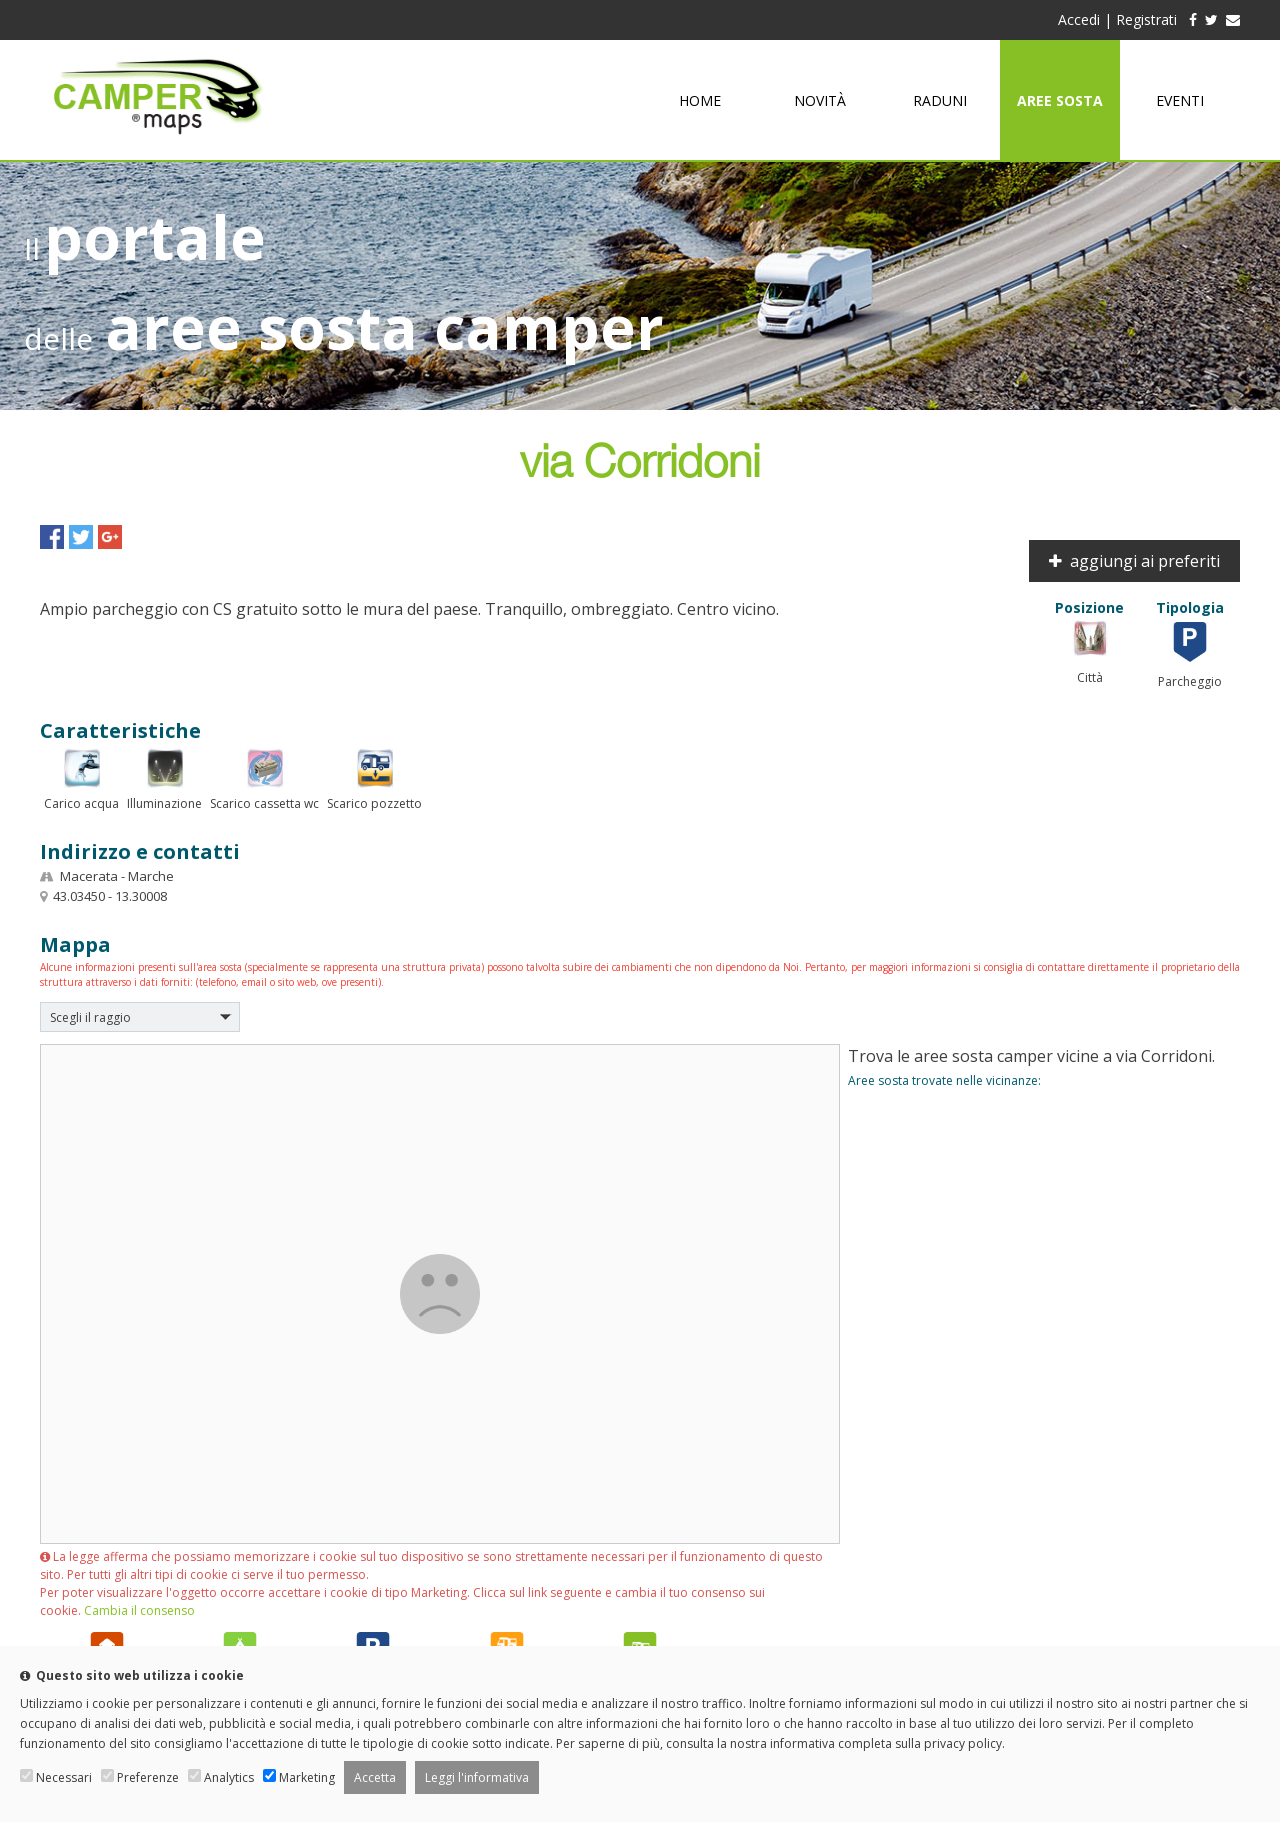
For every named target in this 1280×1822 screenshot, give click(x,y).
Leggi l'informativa (477, 1777)
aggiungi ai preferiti (1134, 561)
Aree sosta (1060, 100)
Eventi (1180, 100)
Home (700, 100)
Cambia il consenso (139, 1610)
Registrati (1146, 19)
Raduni (940, 100)
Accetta (375, 1777)
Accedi (1079, 19)
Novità (820, 100)
